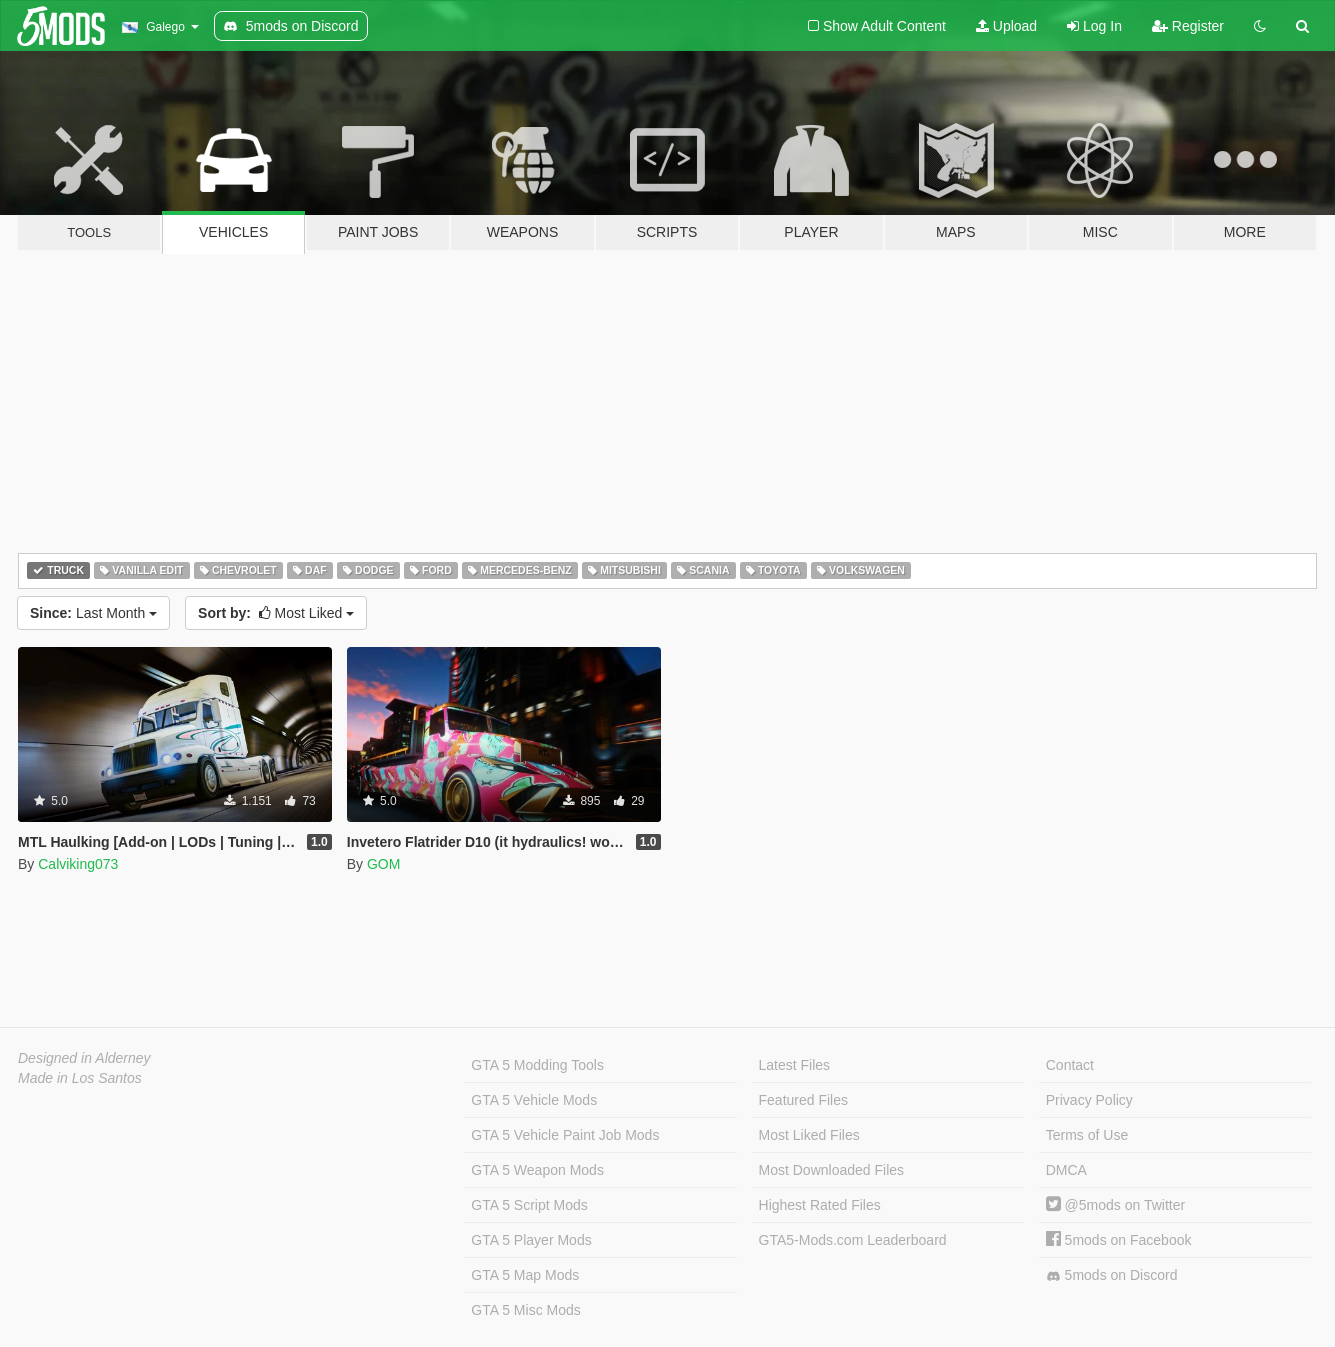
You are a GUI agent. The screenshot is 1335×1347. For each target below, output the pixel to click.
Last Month (93, 613)
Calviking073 (78, 864)
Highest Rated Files (820, 1205)
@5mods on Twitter (1115, 1205)
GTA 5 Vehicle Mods (534, 1100)
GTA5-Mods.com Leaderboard (853, 1240)
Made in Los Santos (80, 1078)
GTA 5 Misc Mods (525, 1310)
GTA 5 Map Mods (525, 1275)
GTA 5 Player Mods (531, 1240)
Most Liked (276, 613)
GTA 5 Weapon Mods (537, 1170)
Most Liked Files (809, 1135)
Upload (1006, 26)
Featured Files (803, 1100)
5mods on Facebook (1119, 1240)
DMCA (1066, 1170)
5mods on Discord (1112, 1275)
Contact (1070, 1065)
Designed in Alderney (84, 1058)
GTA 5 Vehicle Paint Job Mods (565, 1135)
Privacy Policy (1089, 1100)
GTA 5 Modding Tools (537, 1065)
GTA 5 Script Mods (529, 1205)
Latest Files (795, 1065)
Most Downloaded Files (832, 1170)
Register (1188, 26)
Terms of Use (1087, 1135)
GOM (383, 864)
